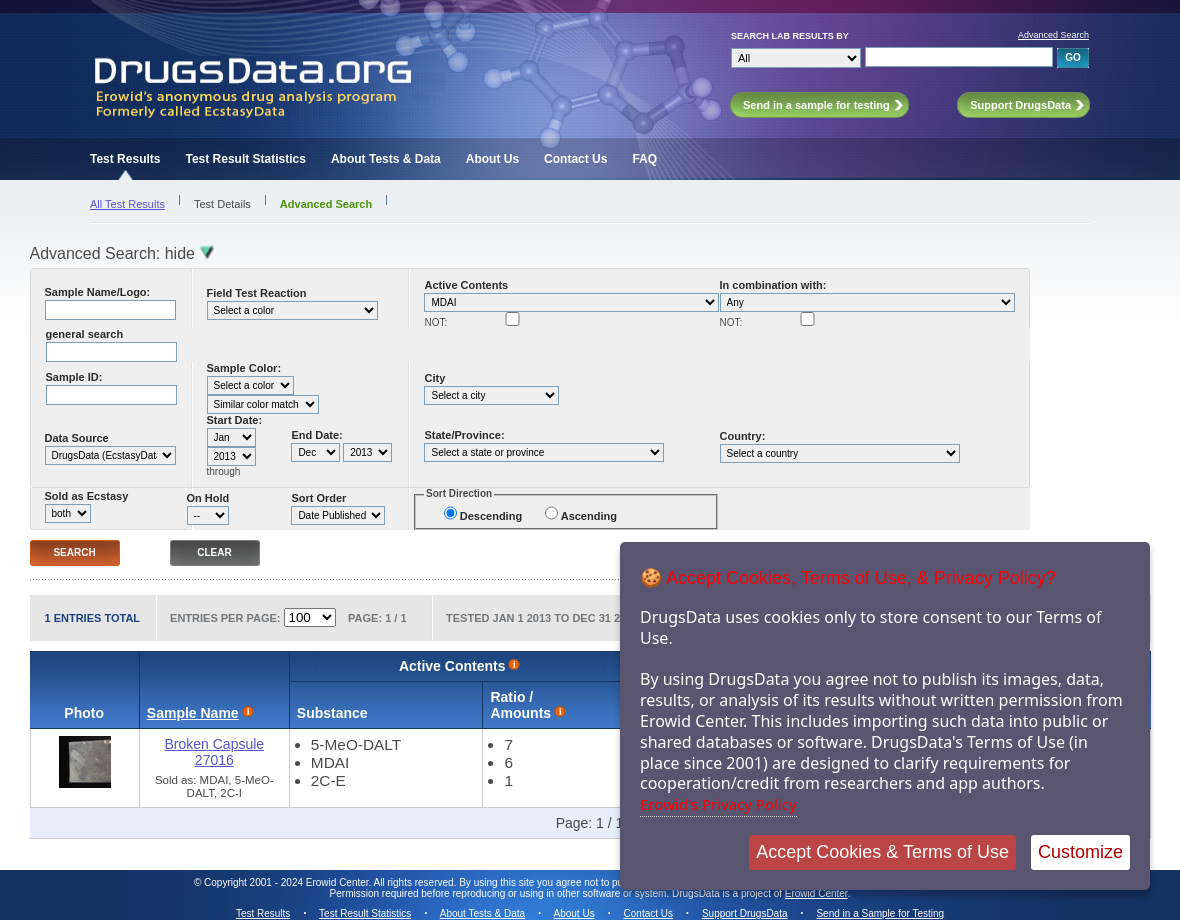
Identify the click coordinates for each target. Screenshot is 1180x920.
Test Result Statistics (245, 159)
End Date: (316, 435)
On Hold (208, 498)
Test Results (125, 159)
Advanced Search (1053, 35)
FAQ (644, 159)
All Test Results (127, 204)
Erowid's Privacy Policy (718, 804)
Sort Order (318, 498)
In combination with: (773, 285)
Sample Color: (244, 368)
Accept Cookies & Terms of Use (882, 852)
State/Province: (464, 435)
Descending (491, 516)
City (434, 378)
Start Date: (235, 420)
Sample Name (193, 713)
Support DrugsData (745, 913)
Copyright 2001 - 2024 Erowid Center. (287, 882)
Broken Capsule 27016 (215, 752)
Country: (743, 436)
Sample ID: (74, 377)
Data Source (77, 438)
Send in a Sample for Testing (880, 913)
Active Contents (466, 285)
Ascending (589, 516)
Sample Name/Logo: (98, 292)
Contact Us (575, 159)
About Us (492, 159)
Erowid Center (816, 893)
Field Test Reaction (257, 293)
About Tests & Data (386, 159)
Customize (1080, 852)
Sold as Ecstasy (87, 496)
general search (85, 334)
